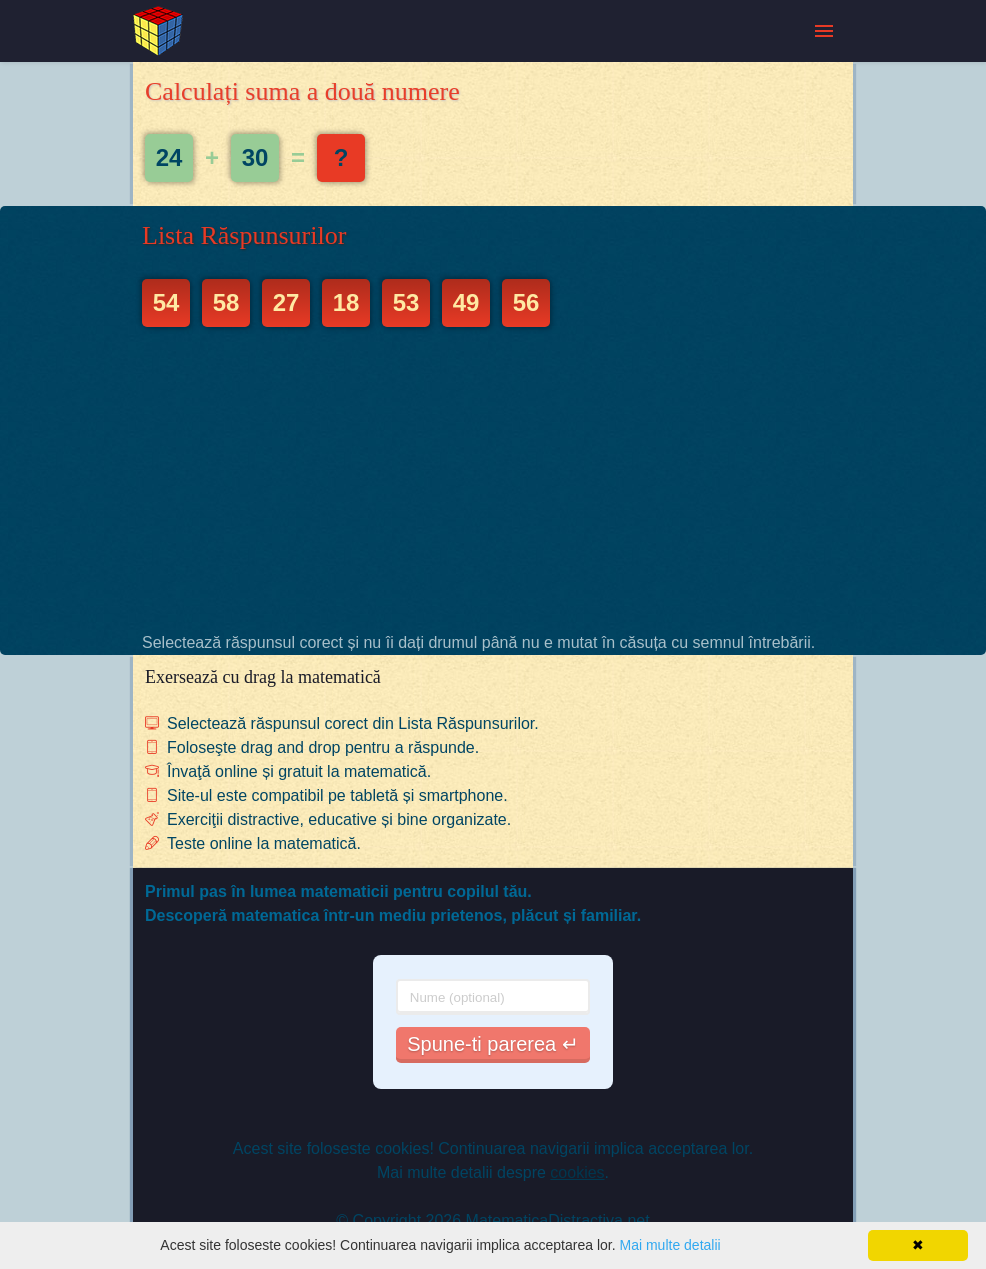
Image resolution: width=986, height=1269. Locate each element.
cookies (577, 1172)
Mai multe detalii (669, 1245)
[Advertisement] (493, 479)
